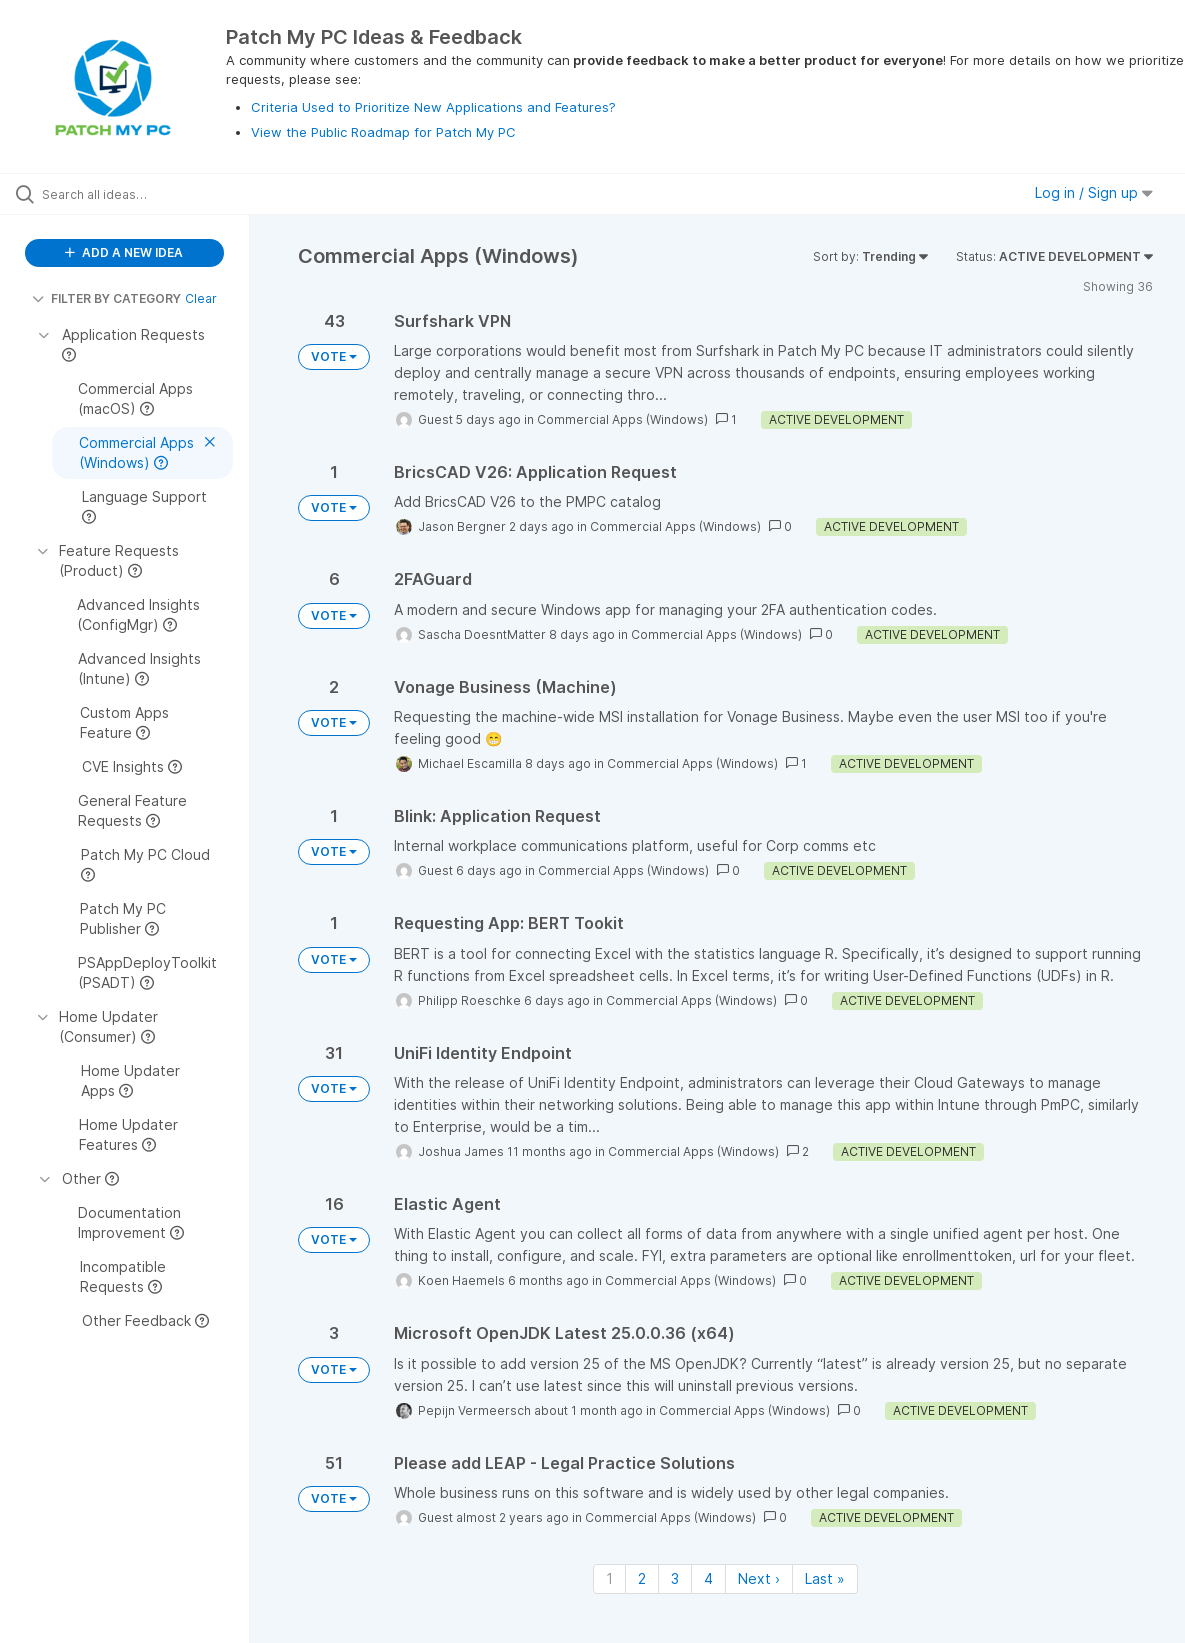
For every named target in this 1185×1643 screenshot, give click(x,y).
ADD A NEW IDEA (124, 252)
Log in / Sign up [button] (1094, 192)
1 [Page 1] (609, 1578)
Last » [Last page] (825, 1578)
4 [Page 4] (708, 1578)
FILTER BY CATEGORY (106, 298)
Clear (201, 298)
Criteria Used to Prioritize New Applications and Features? (433, 107)
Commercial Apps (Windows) (622, 419)
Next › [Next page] (759, 1578)
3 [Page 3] (675, 1578)
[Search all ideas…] (143, 194)
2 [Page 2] (642, 1578)
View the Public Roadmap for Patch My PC (383, 132)
